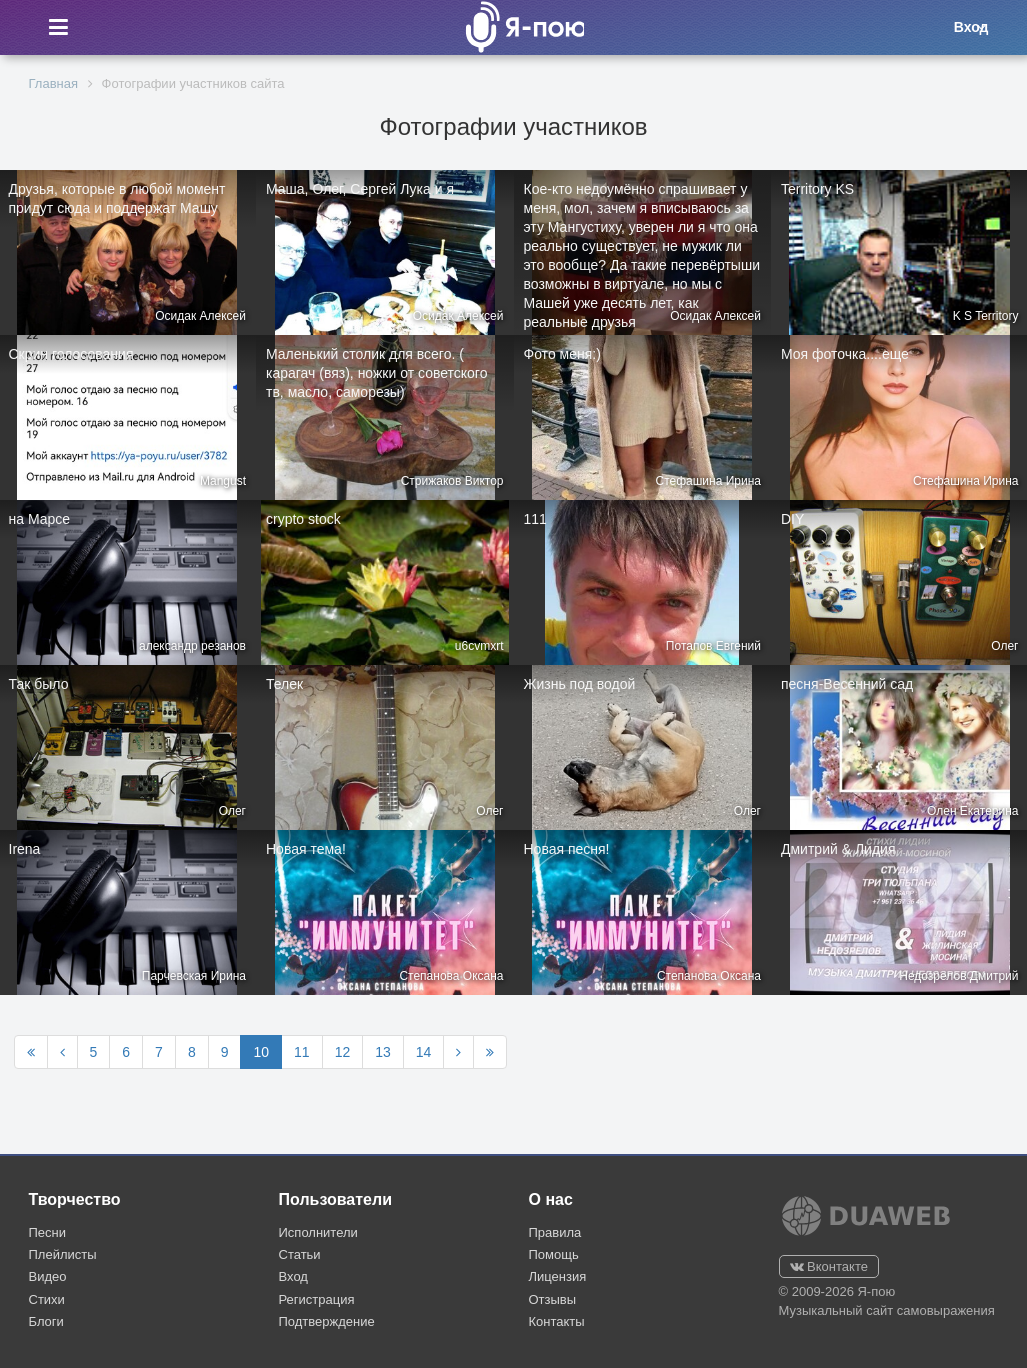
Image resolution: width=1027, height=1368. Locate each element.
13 (383, 1052)
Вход (293, 1276)
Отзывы (553, 1299)
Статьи (300, 1254)
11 (302, 1052)
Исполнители (318, 1232)
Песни (48, 1232)
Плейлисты (63, 1254)
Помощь (554, 1254)
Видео (48, 1276)
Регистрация (317, 1299)
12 (343, 1052)
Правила (555, 1232)
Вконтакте (829, 1266)
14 (424, 1052)
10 (261, 1052)
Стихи (47, 1299)
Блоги (46, 1321)
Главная (53, 83)
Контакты (557, 1321)
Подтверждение (327, 1321)
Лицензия (558, 1276)
